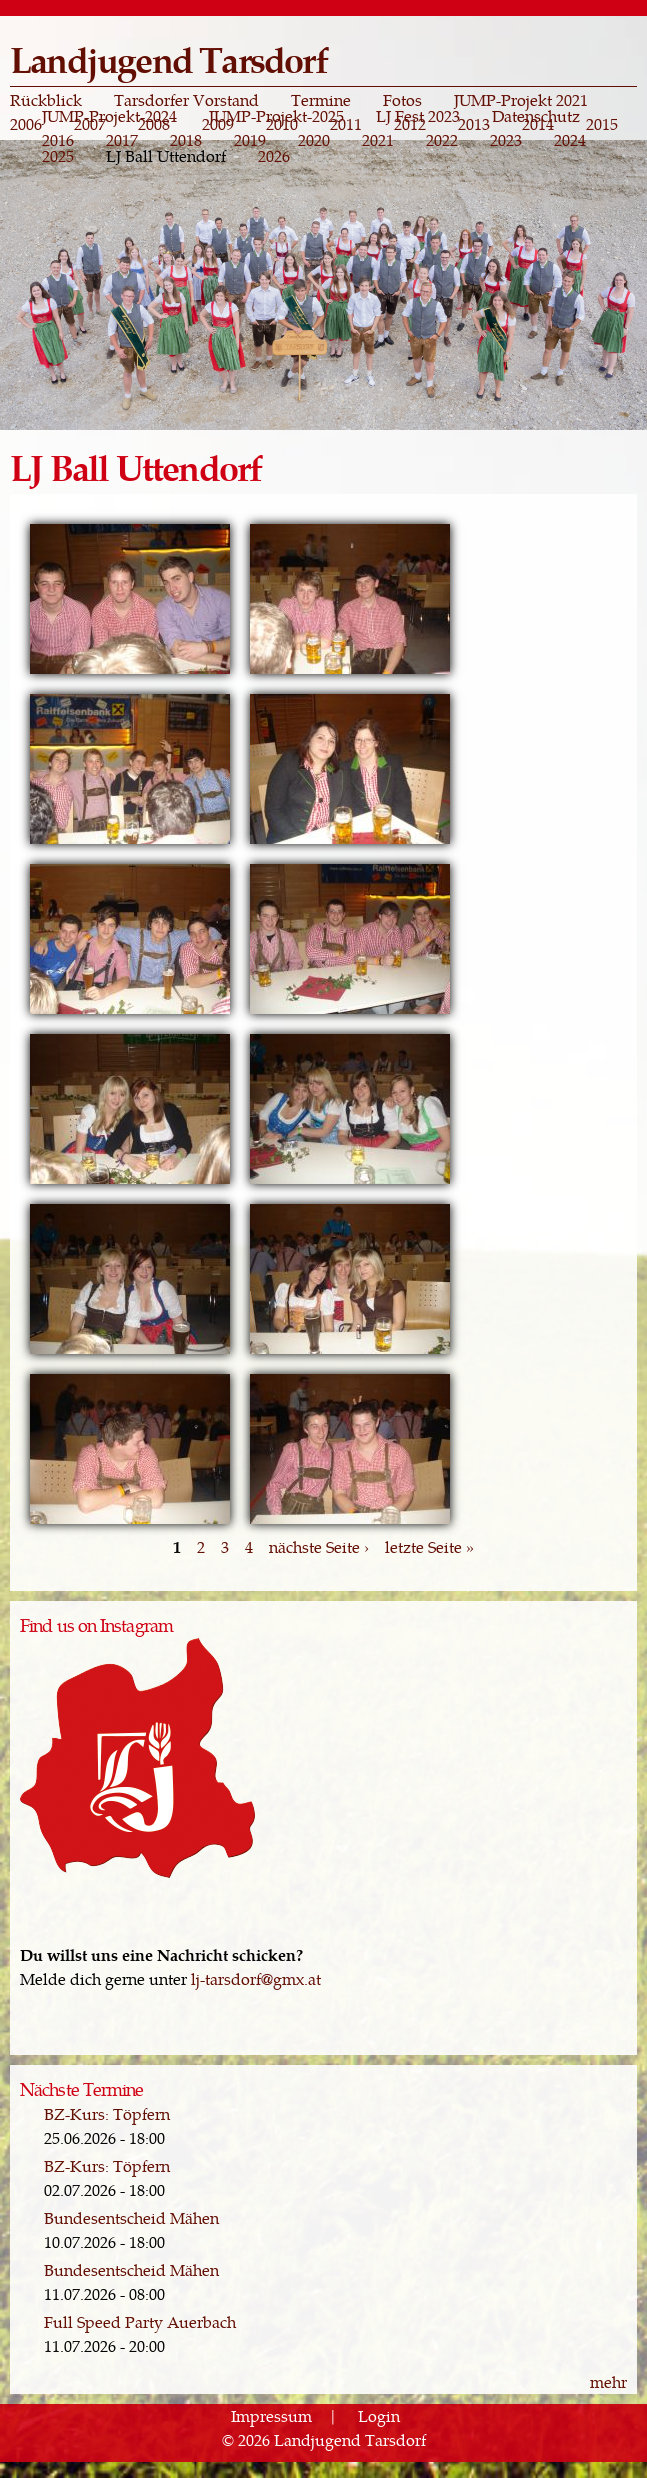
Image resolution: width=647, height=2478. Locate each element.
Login (379, 2415)
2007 (90, 124)
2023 (506, 140)
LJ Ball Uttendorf (166, 156)
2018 (186, 140)
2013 (474, 124)
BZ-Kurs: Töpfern (107, 2113)
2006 (26, 124)
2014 (538, 124)
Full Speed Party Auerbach (140, 2321)
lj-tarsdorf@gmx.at (256, 1978)
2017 (122, 140)
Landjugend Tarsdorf (168, 58)
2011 (346, 124)
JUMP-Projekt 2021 (521, 100)
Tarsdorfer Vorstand (186, 100)
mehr (608, 2381)
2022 (442, 140)
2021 (378, 140)
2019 (250, 140)
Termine (321, 100)
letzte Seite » (429, 1546)
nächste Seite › (319, 1546)
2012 (410, 124)
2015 (602, 124)
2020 (314, 140)
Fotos (402, 100)
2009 (218, 124)
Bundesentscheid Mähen (131, 2217)
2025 (58, 156)
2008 (154, 124)
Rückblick (46, 100)
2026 (274, 156)
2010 (282, 124)
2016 (58, 140)
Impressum (271, 2415)
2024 (570, 140)
